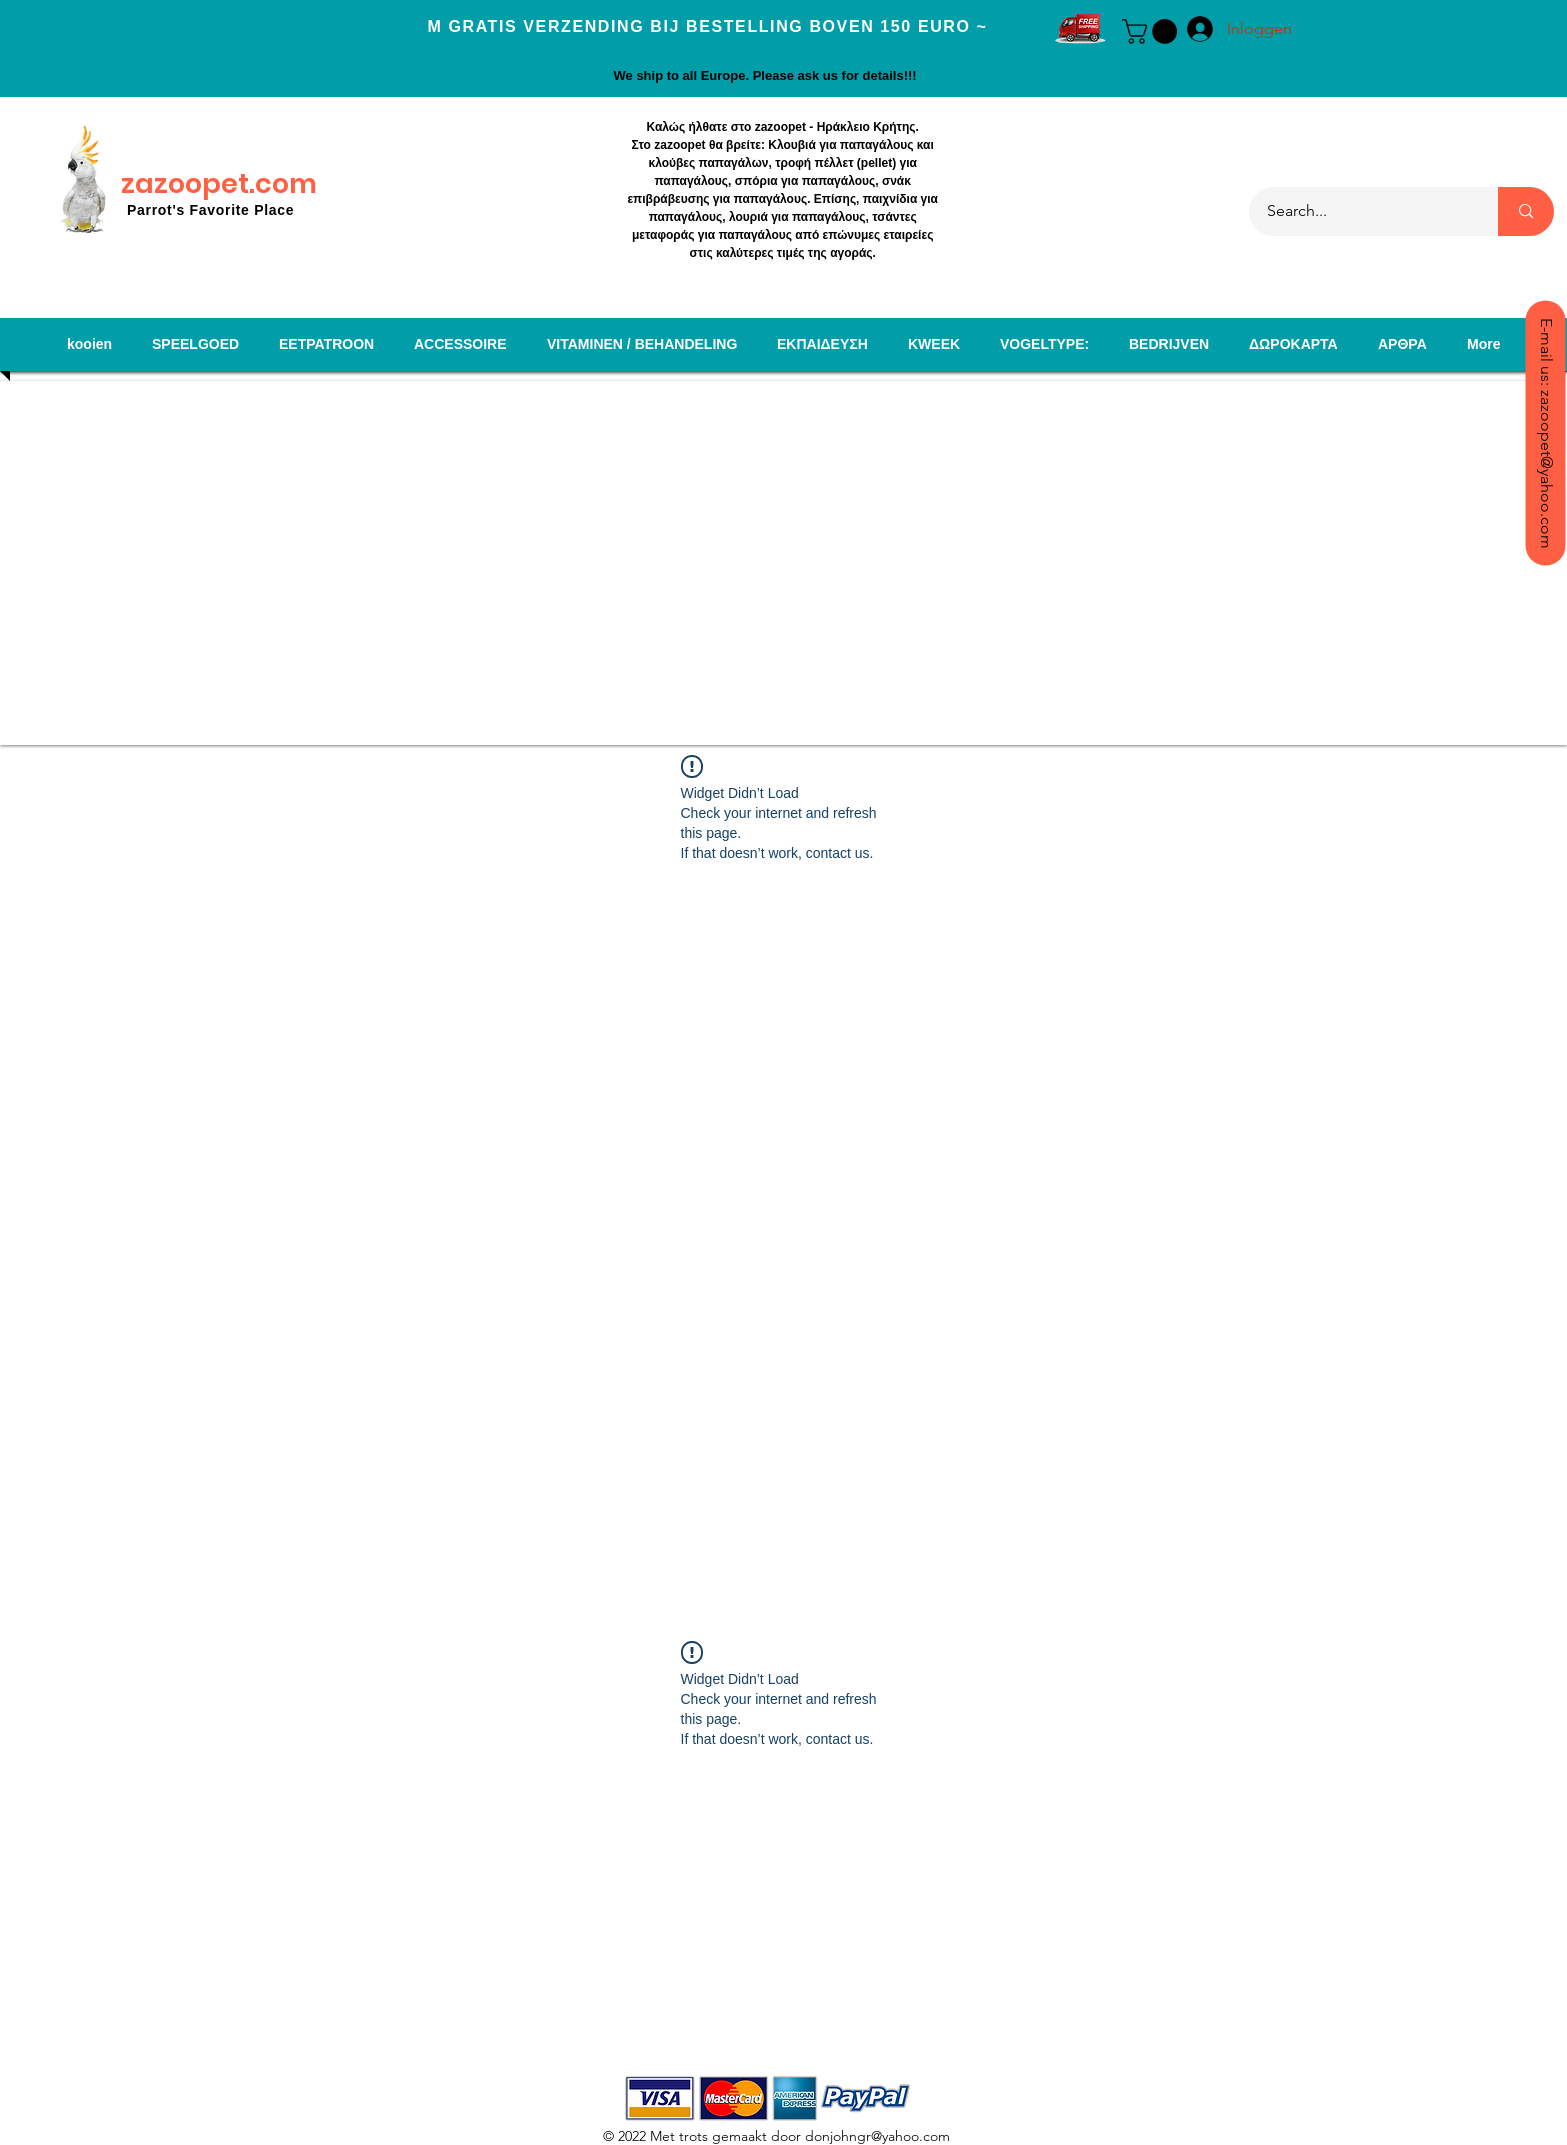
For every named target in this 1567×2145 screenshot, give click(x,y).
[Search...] (1361, 211)
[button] (1152, 31)
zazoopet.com (219, 183)
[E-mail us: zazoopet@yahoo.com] (1545, 432)
